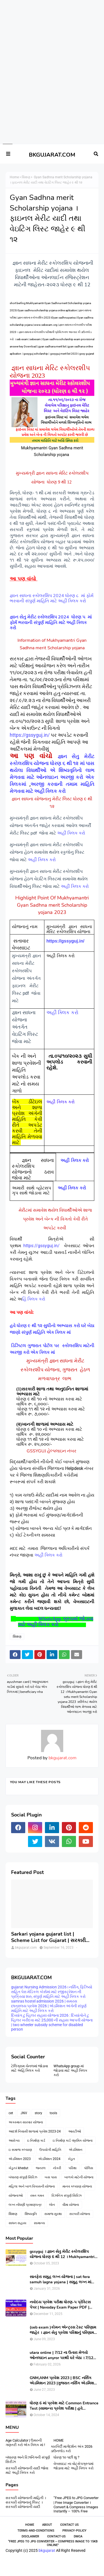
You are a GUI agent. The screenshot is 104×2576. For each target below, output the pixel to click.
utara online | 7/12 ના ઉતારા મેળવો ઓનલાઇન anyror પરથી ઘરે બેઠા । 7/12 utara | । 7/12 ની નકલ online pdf (61, 2355)
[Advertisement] (50, 20)
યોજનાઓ (16, 2195)
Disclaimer (30, 2536)
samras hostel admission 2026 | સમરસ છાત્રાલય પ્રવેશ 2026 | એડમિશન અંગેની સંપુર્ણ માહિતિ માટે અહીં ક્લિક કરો (49, 2006)
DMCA (78, 2536)
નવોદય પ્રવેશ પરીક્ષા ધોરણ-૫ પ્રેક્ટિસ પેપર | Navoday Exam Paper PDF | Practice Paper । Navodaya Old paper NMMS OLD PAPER (63, 2305)
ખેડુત (71, 2159)
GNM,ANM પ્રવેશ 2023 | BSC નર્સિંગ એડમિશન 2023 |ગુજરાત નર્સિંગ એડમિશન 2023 (63, 2380)
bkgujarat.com (62, 1758)
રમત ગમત (37, 2195)
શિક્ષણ (26, 177)
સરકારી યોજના (79, 2214)
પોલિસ (88, 2168)
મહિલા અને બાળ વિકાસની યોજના (32, 2186)
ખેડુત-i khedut (18, 2168)
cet (11, 2113)
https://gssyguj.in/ (30, 735)
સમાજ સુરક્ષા (53, 2214)
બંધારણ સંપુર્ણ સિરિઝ (23, 2177)
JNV (24, 2113)
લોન (52, 2205)
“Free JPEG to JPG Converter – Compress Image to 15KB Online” (53, 2543)
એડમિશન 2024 (49, 2159)
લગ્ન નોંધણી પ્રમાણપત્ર (25, 2205)
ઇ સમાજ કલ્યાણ (20, 2150)
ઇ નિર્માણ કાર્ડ (36, 2141)
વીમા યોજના (70, 2205)
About (47, 2525)
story (38, 2113)
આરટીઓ (74, 2131)
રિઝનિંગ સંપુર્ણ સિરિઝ (67, 2195)
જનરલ (40, 2168)
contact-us (56, 2536)
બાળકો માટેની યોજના (78, 2177)
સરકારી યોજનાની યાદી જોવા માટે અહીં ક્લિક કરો (27, 2470)
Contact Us (69, 2525)
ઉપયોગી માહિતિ (50, 2150)
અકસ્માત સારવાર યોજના (26, 2122)
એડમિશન (75, 2150)
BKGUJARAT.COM (52, 155)
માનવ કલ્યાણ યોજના (77, 2186)
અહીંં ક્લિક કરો (72, 833)
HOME (59, 2440)
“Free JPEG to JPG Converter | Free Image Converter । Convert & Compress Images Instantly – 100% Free (76, 2504)
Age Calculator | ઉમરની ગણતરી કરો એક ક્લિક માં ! (25, 2442)
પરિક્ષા (73, 2168)
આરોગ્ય (14, 2141)
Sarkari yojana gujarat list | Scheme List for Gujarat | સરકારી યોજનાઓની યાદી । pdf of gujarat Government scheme (48, 1937)
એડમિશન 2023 (20, 2159)
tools (53, 2113)
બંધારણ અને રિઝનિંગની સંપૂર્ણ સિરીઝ (28, 2459)
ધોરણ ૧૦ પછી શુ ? (66, 2457)
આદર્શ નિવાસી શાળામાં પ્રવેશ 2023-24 (35, 2131)
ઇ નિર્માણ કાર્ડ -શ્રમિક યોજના (73, 2141)
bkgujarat (47, 2550)
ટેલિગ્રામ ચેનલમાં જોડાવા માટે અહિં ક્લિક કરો (29, 2068)
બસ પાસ (51, 2177)
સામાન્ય (39, 2223)
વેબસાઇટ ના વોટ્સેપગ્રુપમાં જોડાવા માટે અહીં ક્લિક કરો (73, 2466)
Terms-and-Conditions (35, 2530)
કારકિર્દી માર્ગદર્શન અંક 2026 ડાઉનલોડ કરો (71, 2448)
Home (14, 177)
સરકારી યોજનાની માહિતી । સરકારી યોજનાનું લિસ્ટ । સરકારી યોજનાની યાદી (26, 2502)
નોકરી (57, 2168)
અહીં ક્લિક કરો (42, 860)
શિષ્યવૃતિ (31, 2214)
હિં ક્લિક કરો (33, 1299)
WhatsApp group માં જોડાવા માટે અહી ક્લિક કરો (70, 2070)
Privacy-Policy (74, 2530)
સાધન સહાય (17, 2223)
